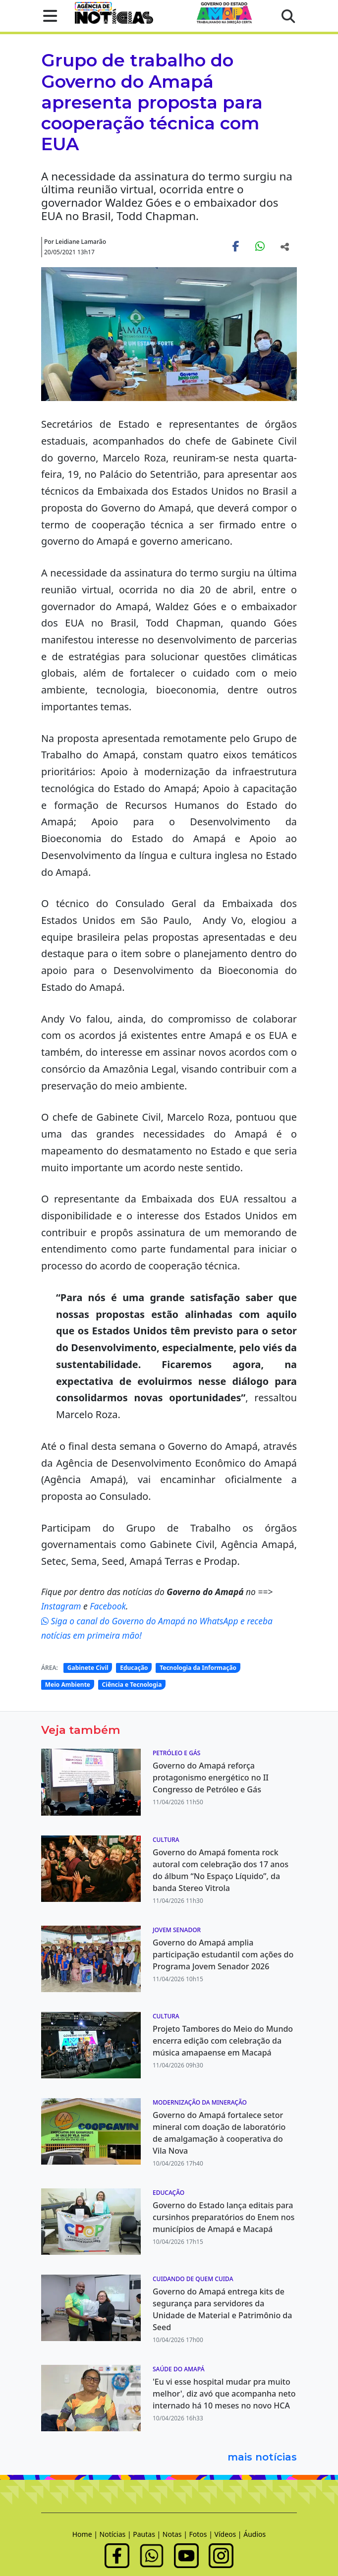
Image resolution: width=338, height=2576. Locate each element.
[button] (47, 16)
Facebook (108, 1606)
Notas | (176, 2534)
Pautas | (148, 2534)
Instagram (62, 1606)
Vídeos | (229, 2534)
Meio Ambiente (67, 1684)
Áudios (254, 2534)
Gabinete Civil (88, 1667)
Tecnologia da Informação (198, 1667)
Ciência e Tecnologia (132, 1684)
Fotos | (202, 2534)
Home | (86, 2534)
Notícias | (116, 2534)
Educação (134, 1667)
